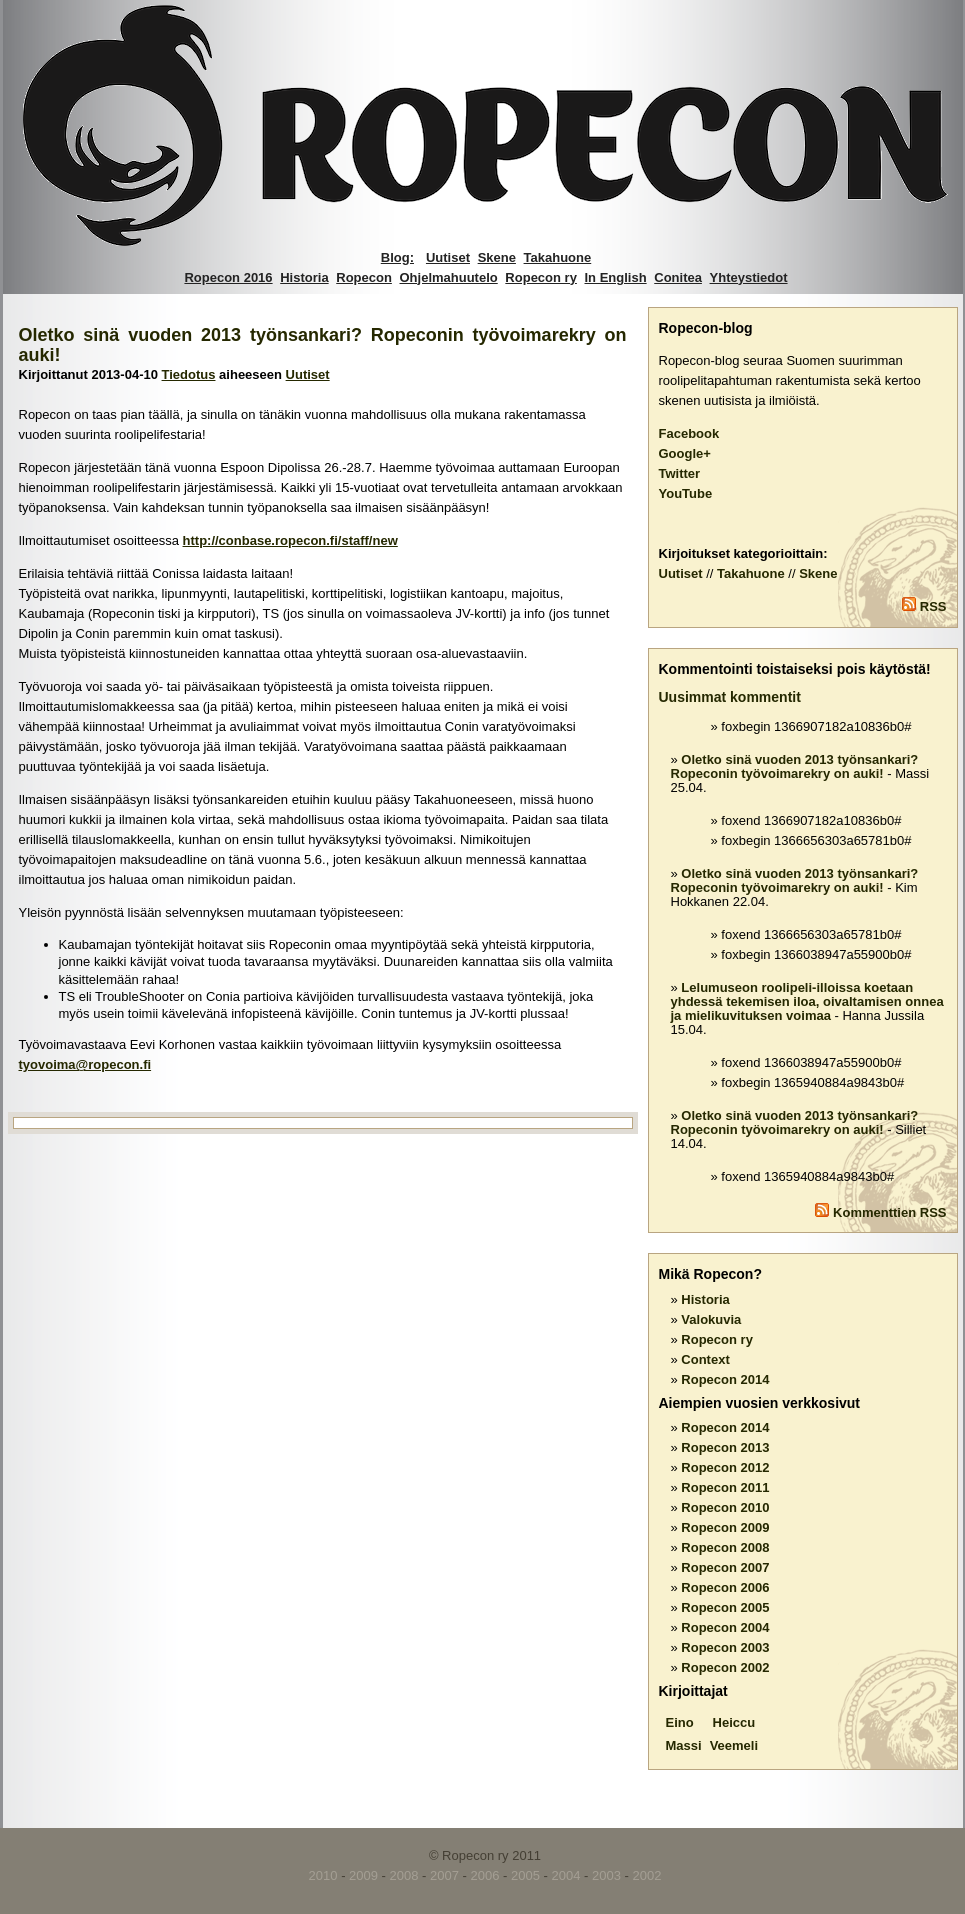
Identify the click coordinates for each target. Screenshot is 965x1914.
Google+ (685, 453)
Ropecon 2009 (725, 1527)
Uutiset (448, 257)
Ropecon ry (541, 277)
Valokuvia (711, 1319)
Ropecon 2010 (725, 1507)
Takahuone (558, 257)
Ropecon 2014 (725, 1379)
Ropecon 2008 (725, 1547)
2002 (646, 1875)
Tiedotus (189, 374)
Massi (684, 1745)
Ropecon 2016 (228, 277)
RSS (933, 606)
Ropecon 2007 (725, 1567)
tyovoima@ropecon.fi (85, 1064)
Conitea (678, 277)
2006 (485, 1875)
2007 (444, 1875)
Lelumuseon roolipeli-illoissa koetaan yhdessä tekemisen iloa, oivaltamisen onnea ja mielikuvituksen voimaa (807, 1001)
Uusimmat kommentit (730, 697)
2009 (363, 1875)
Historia (304, 277)
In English (616, 277)
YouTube (686, 493)
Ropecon (364, 277)
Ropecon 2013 (725, 1447)
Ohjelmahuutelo (449, 277)
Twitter (680, 473)
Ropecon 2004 (725, 1627)
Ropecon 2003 (725, 1647)
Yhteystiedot (749, 277)
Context (705, 1359)
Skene (497, 257)
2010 (323, 1875)
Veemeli (734, 1745)
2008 (404, 1875)
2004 (566, 1875)
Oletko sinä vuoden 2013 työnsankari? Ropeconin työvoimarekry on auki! (795, 766)
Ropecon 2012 (725, 1467)
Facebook (689, 433)
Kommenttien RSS (889, 1212)
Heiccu (734, 1722)
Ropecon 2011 (725, 1487)
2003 (606, 1875)
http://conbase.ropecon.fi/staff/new (290, 540)
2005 (525, 1875)
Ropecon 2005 (725, 1607)
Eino (680, 1722)
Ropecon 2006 (725, 1587)
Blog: (397, 257)
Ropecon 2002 (725, 1667)
